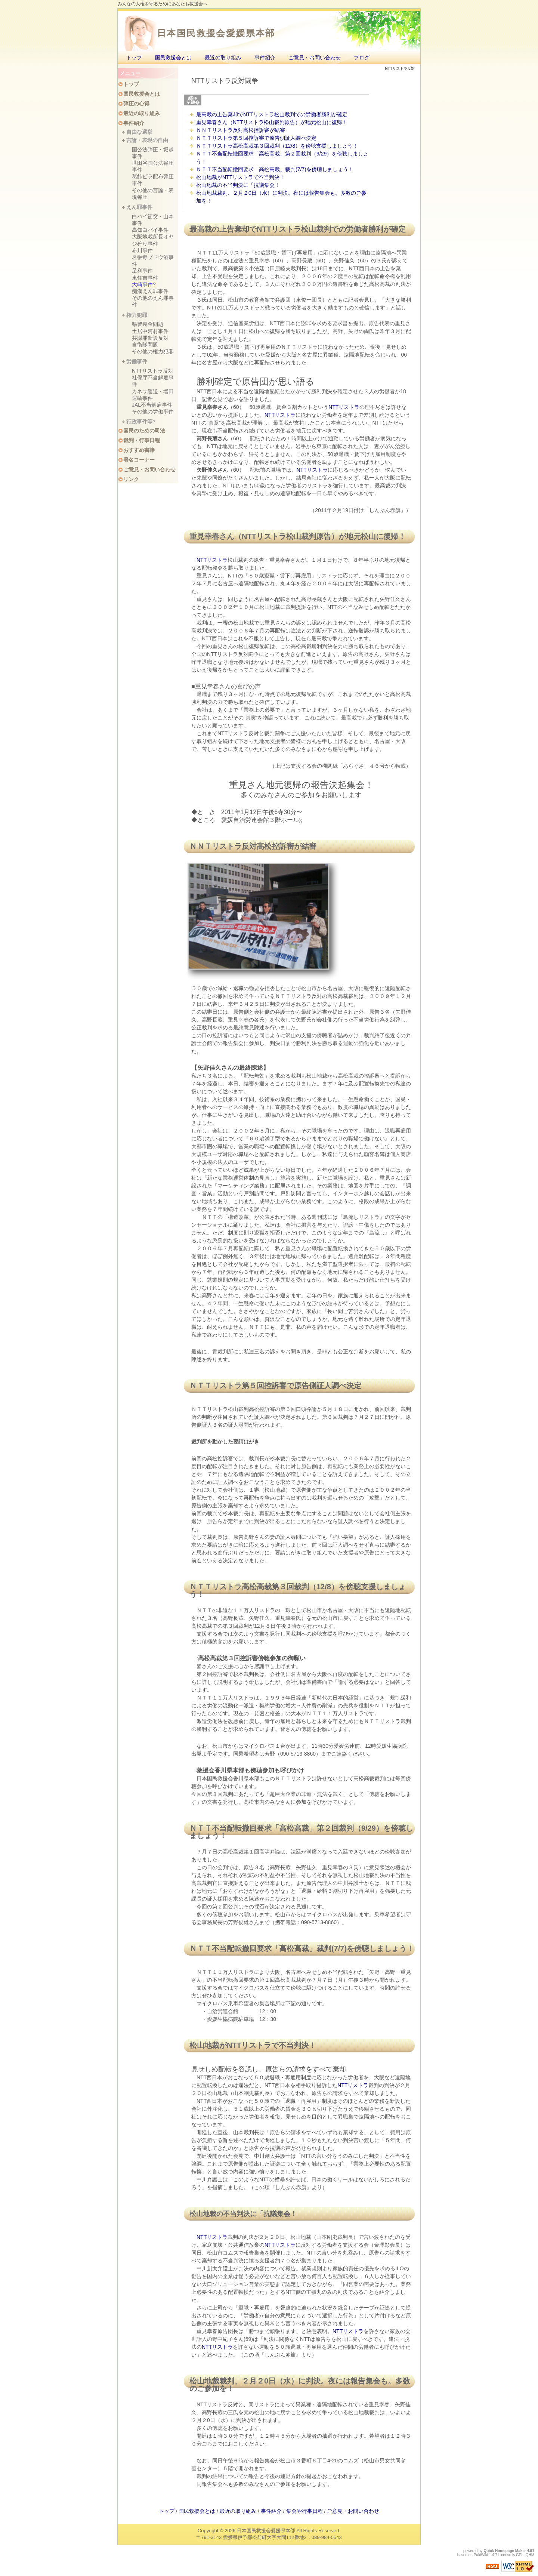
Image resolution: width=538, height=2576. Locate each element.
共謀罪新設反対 (150, 338)
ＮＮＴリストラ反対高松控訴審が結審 (240, 130)
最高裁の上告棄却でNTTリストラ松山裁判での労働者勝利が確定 (271, 114)
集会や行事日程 (304, 2511)
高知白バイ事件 (150, 230)
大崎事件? (144, 284)
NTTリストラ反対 (152, 371)
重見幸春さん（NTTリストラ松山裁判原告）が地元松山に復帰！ (271, 122)
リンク (131, 479)
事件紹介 (264, 58)
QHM (530, 2555)
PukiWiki (481, 2555)
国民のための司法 (144, 431)
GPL (519, 2555)
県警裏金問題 (147, 324)
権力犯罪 (136, 315)
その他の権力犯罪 (153, 351)
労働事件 (136, 361)
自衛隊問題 (145, 345)
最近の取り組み (223, 58)
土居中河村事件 (150, 331)
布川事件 (142, 250)
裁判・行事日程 (141, 440)
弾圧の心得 (136, 104)
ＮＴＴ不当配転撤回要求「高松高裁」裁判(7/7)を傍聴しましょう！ (274, 169)
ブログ (362, 58)
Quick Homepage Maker (504, 2551)
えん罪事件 (139, 207)
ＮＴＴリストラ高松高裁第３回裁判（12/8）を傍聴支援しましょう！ (277, 146)
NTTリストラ (279, 229)
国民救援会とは (173, 58)
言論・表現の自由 (147, 140)
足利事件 (142, 271)
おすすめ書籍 (139, 450)
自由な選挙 (139, 132)
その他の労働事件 (153, 412)
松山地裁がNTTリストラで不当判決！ (240, 177)
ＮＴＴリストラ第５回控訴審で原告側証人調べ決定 (256, 138)
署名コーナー (139, 460)
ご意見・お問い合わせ (314, 58)
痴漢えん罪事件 (150, 291)
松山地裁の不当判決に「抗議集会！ (238, 185)
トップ (134, 58)
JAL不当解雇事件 (152, 405)
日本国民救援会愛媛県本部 (216, 33)
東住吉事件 (145, 278)
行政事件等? (141, 422)
